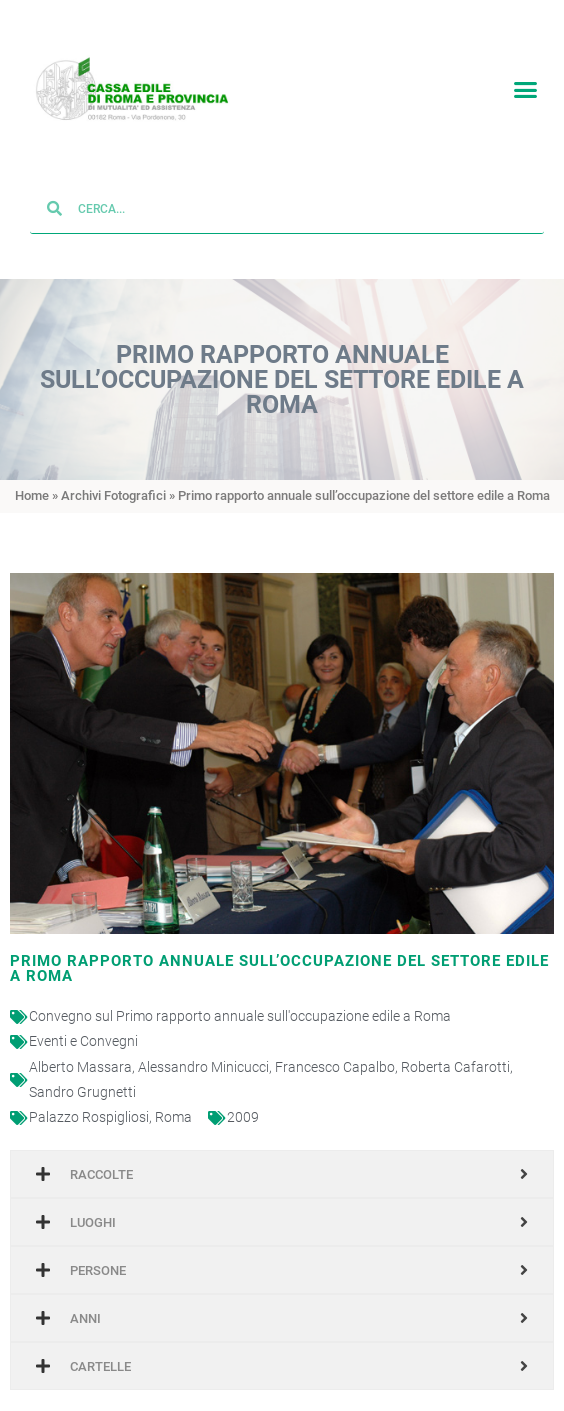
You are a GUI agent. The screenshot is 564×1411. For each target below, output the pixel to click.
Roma (173, 1101)
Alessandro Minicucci (203, 1051)
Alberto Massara (80, 1051)
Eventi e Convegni (83, 1026)
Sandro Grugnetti (82, 1076)
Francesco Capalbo (335, 1051)
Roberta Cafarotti (455, 1051)
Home (32, 480)
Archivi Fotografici (113, 480)
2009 (243, 1101)
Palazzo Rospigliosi (89, 1101)
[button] (525, 86)
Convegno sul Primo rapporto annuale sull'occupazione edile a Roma (240, 1001)
